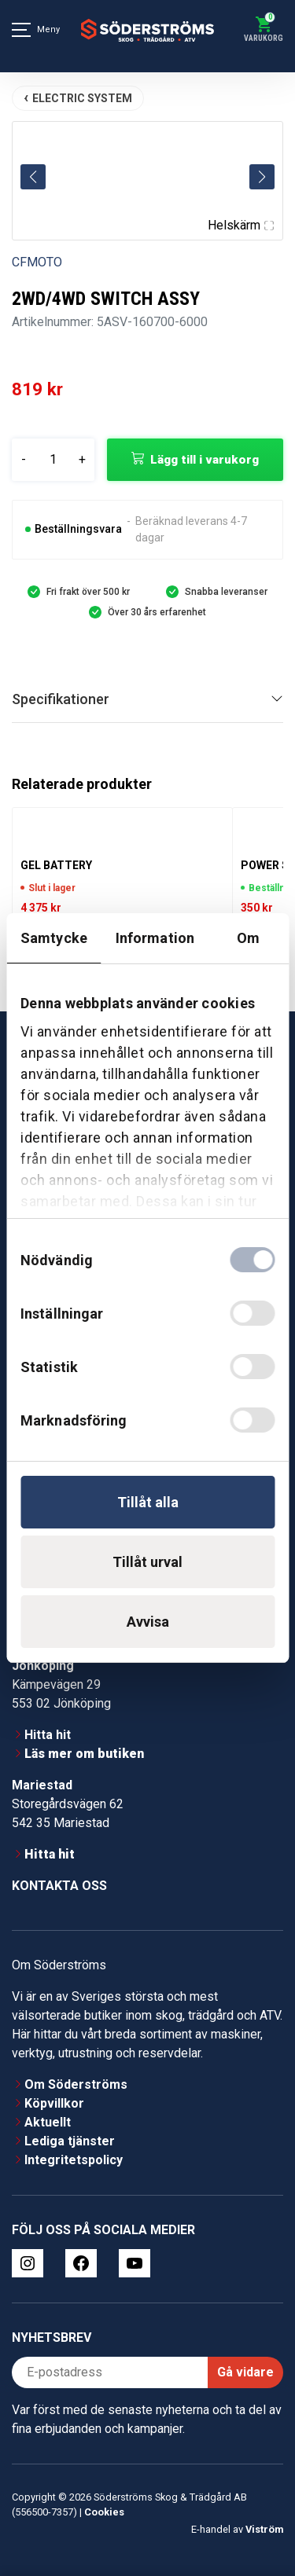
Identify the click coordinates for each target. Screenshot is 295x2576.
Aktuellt (47, 2122)
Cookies (104, 2512)
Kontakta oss (59, 1885)
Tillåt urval (147, 1562)
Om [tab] (248, 938)
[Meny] (21, 30)
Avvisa (148, 1621)
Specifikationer (60, 699)
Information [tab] (155, 938)
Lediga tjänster (69, 2141)
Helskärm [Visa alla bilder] (241, 225)
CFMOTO (37, 262)
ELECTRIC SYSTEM (82, 98)
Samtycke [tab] (53, 938)
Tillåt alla (148, 1502)
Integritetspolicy (73, 2159)
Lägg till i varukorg (204, 460)
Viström (264, 2529)
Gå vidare (245, 2372)
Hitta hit (47, 1734)
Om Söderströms (75, 2084)
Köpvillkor (54, 2103)
